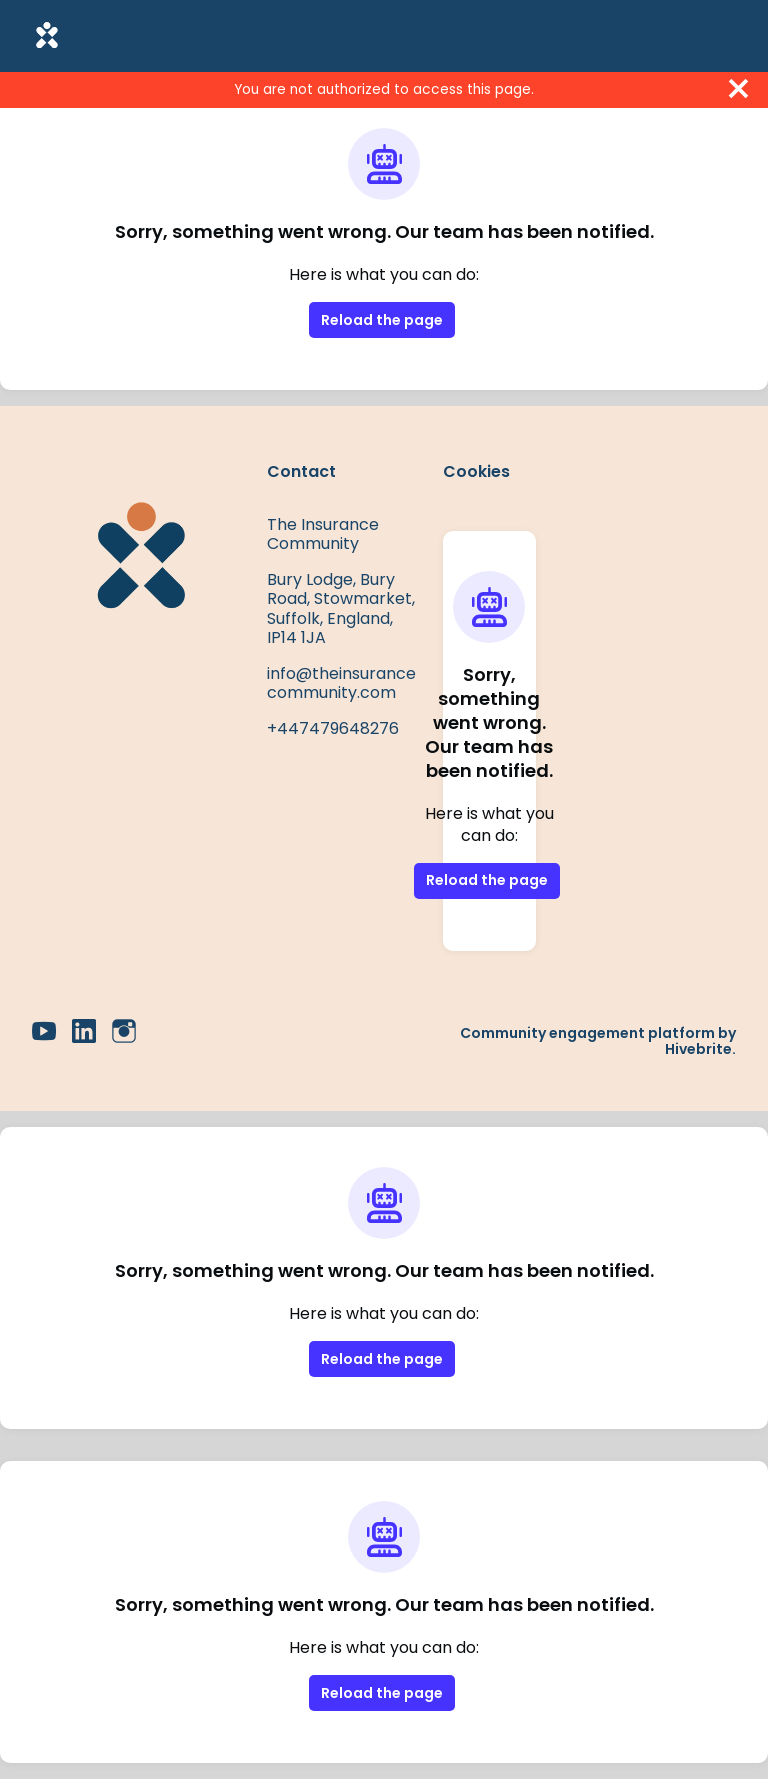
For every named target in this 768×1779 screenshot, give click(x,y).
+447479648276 (333, 728)
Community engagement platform (587, 1033)
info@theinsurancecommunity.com (341, 683)
